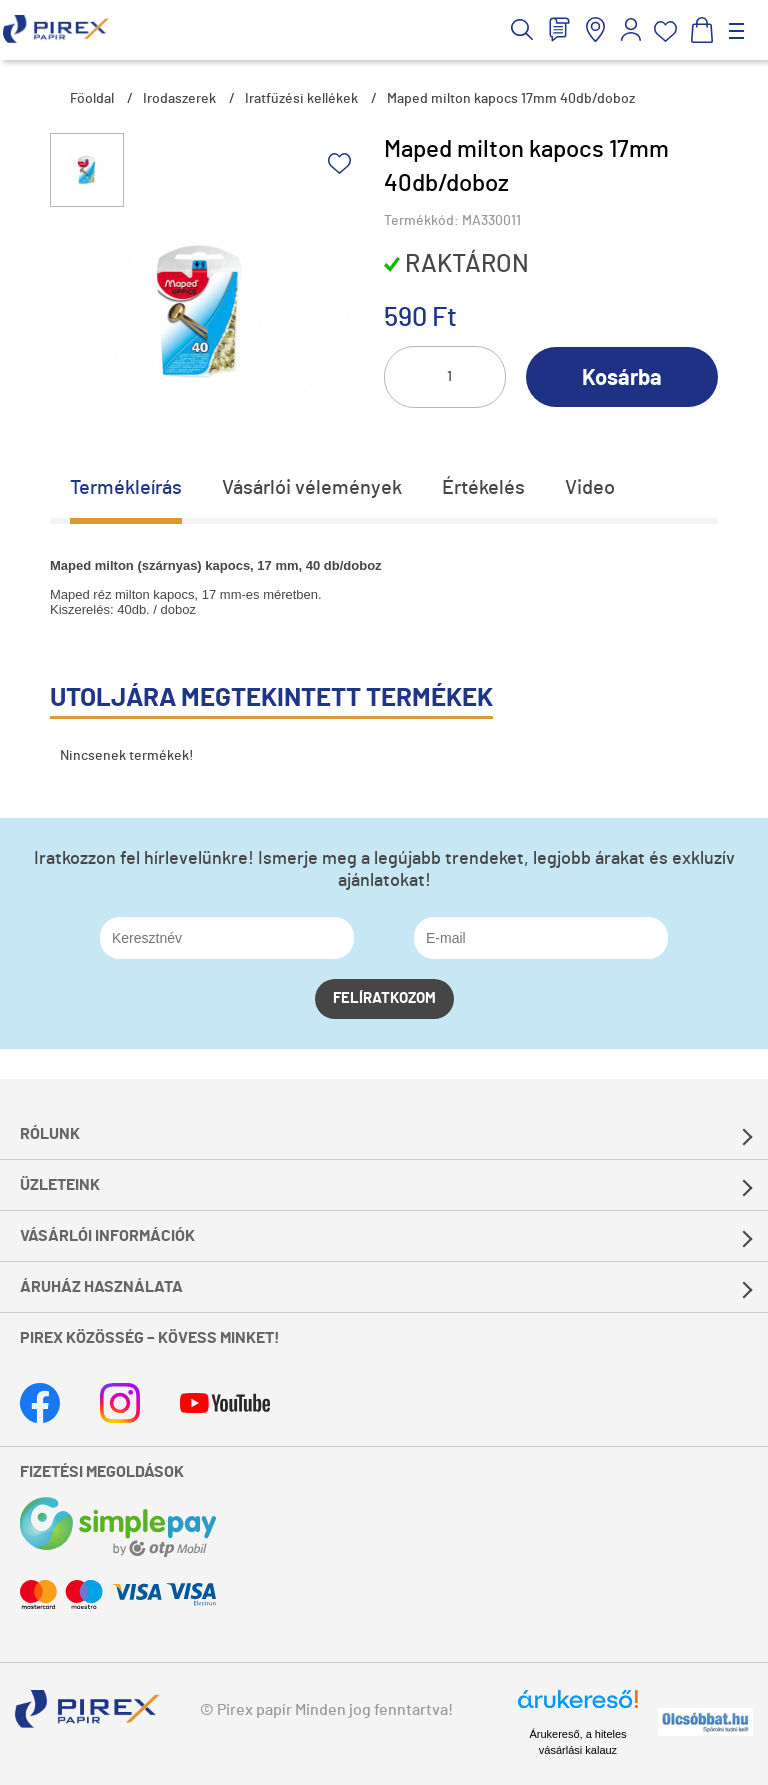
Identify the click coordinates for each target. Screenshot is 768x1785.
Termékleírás (126, 488)
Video (590, 488)
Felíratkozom (384, 998)
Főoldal (92, 99)
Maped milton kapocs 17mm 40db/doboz (511, 99)
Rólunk (50, 1134)
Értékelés (483, 488)
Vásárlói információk (107, 1236)
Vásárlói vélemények (312, 488)
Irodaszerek (179, 99)
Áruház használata (101, 1287)
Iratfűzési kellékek (301, 99)
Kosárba (622, 378)
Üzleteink (60, 1185)
